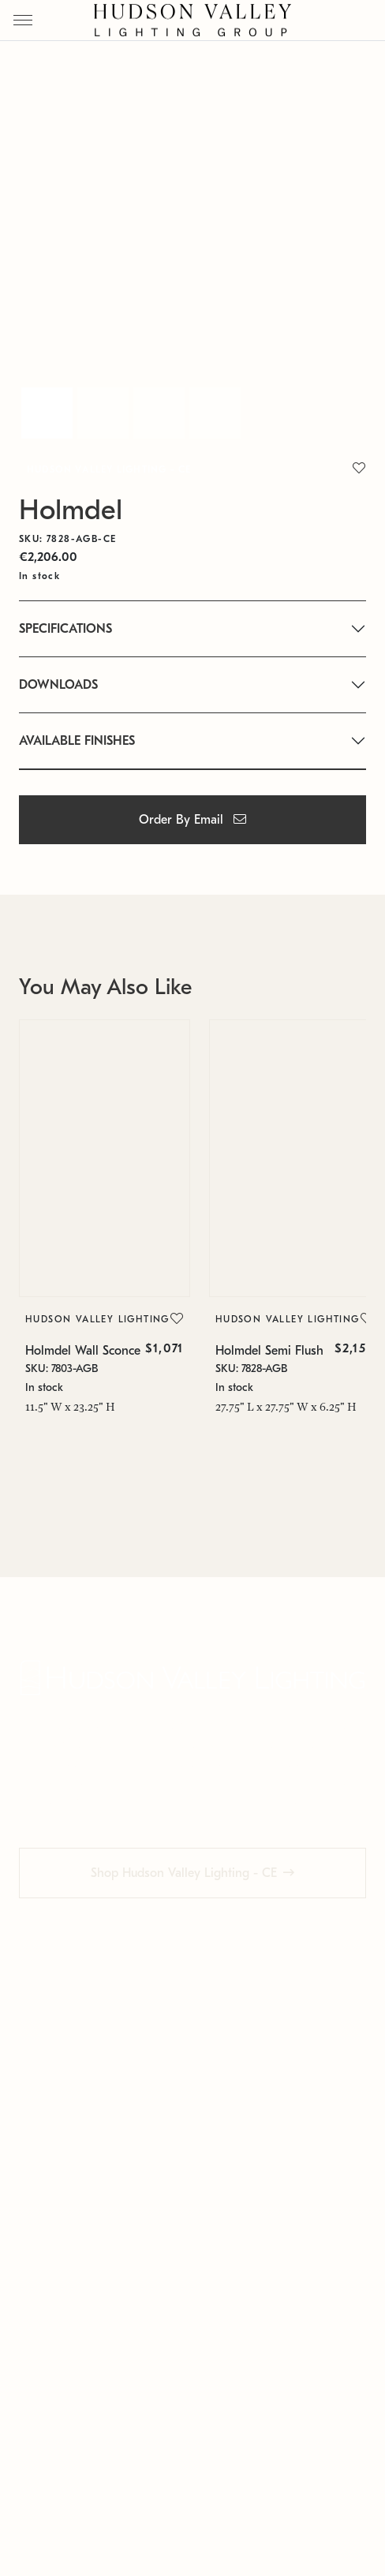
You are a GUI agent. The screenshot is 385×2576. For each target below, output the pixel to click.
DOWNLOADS (58, 685)
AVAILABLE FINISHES (77, 741)
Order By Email (192, 820)
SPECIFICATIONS (65, 629)
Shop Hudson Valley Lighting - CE (184, 1888)
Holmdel (70, 510)
